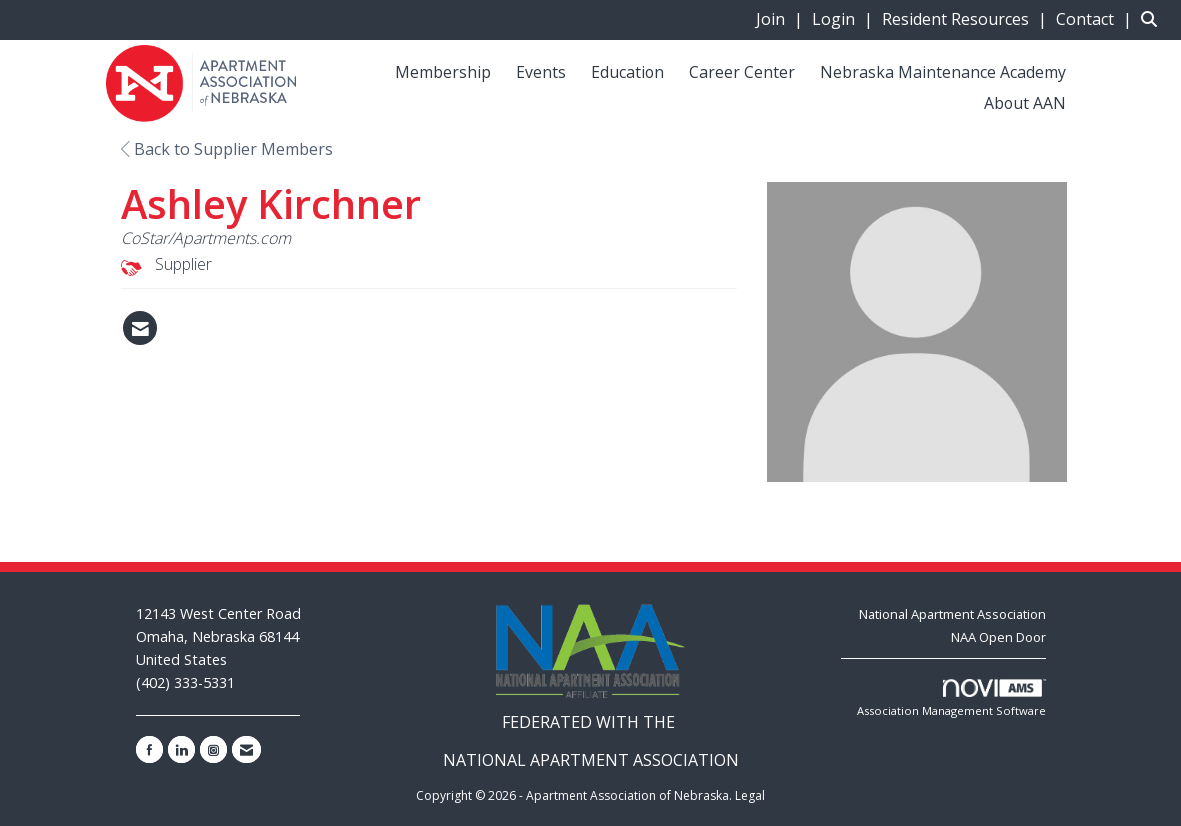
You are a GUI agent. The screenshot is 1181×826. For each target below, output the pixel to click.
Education (627, 72)
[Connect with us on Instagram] (213, 749)
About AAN (1025, 103)
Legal (750, 795)
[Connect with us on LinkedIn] (181, 749)
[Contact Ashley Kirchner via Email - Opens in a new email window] (140, 328)
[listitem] (782, 19)
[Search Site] (1153, 19)
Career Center (742, 72)
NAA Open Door (998, 637)
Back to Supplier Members (227, 149)
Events (541, 72)
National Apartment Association (952, 614)
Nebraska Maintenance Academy (943, 72)
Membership (443, 72)
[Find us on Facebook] (149, 749)
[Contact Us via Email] (246, 749)
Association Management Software (951, 698)
